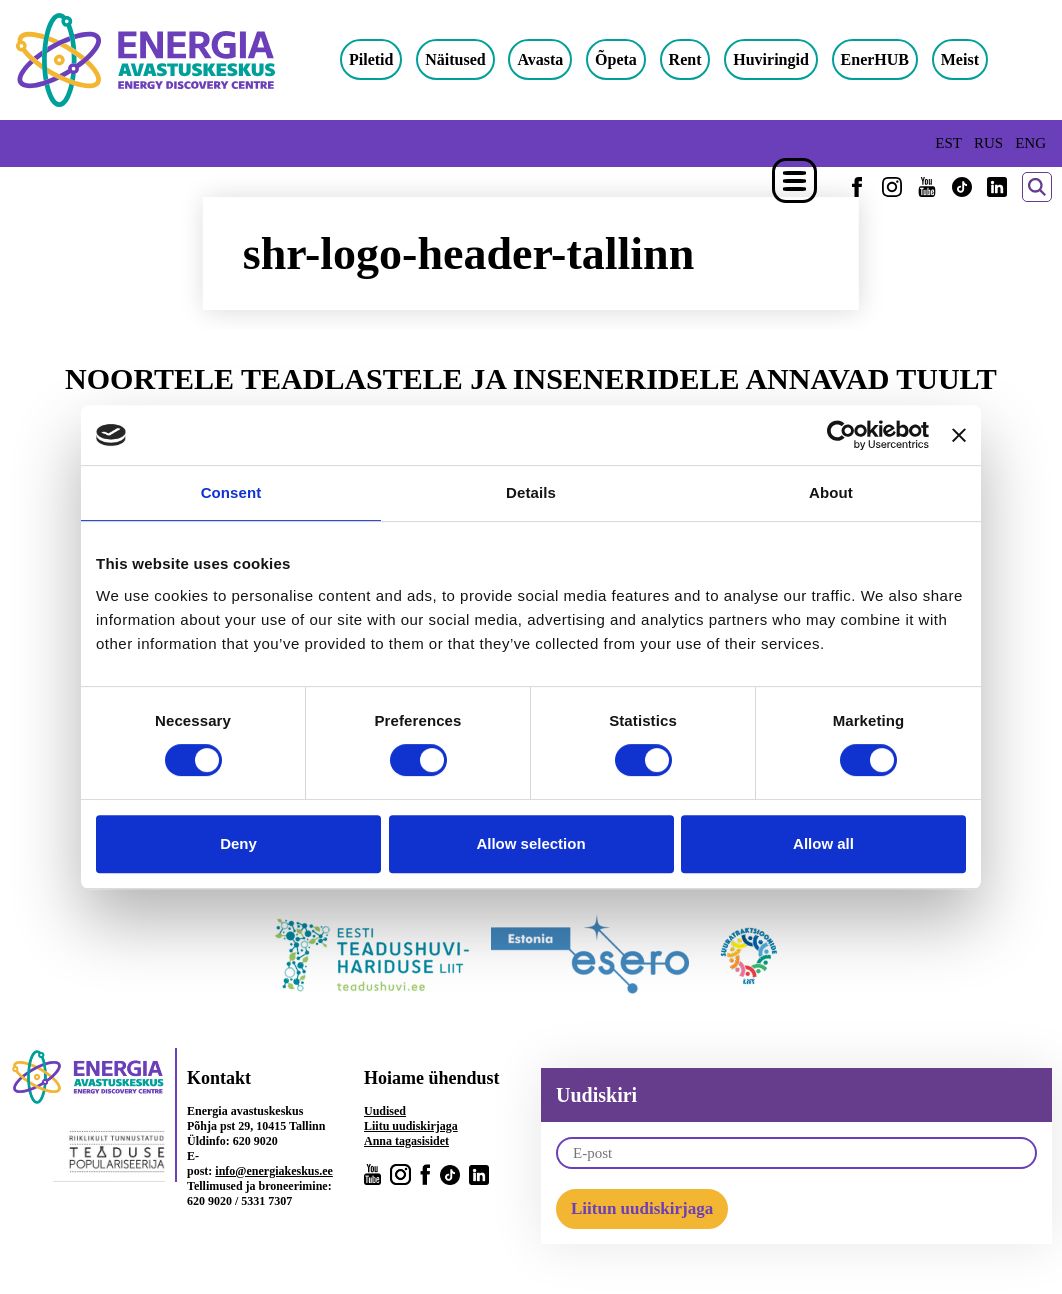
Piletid (371, 59)
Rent (685, 59)
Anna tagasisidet (406, 1141)
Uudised (385, 1111)
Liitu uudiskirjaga (411, 1126)
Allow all (823, 843)
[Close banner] (959, 435)
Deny (238, 843)
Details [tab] (531, 492)
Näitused (455, 59)
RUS (988, 143)
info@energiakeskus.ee (274, 1171)
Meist (960, 59)
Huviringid (771, 59)
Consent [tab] (231, 492)
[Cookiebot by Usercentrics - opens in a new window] (841, 435)
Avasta (540, 59)
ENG (1030, 143)
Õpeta (616, 59)
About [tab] (831, 492)
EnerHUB (875, 59)
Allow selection (530, 843)
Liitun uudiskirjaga (642, 1208)
